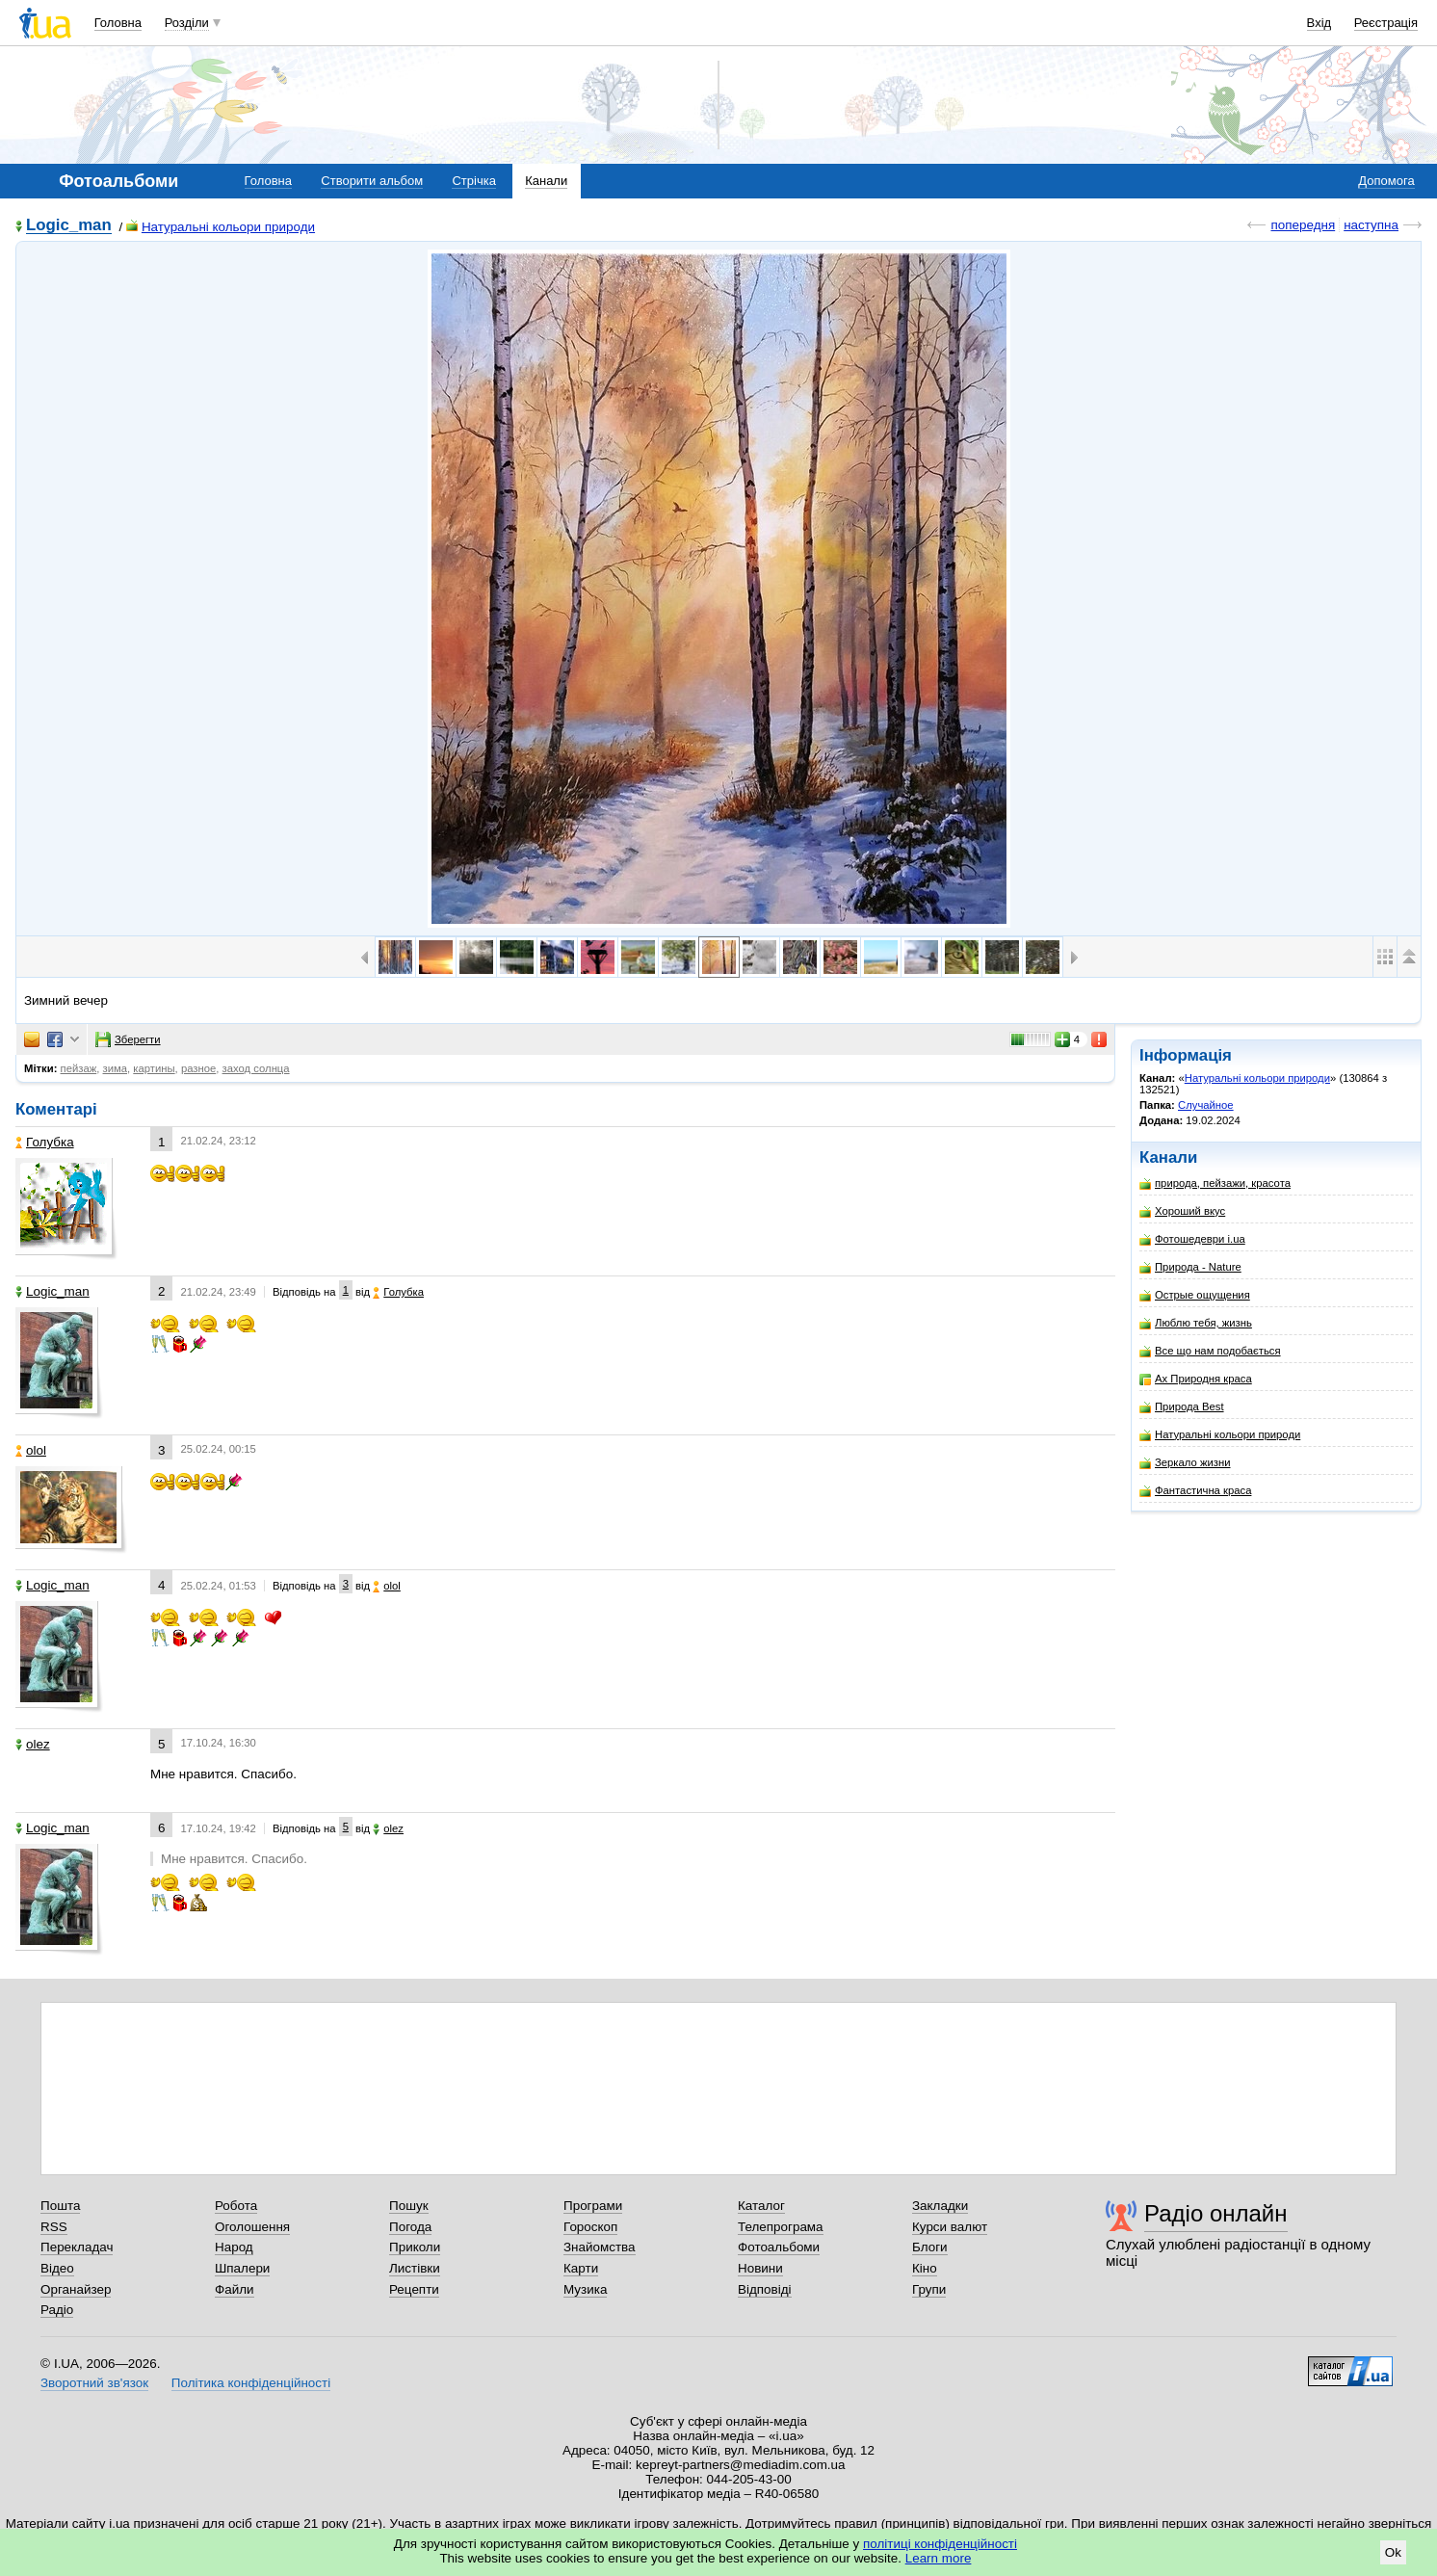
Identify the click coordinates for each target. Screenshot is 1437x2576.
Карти (580, 2268)
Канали (546, 180)
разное (198, 1068)
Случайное (1206, 1105)
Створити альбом (372, 180)
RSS (53, 2227)
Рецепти (414, 2289)
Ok (1393, 2552)
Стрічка (473, 180)
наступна (1371, 225)
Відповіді (765, 2289)
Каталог (761, 2205)
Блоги (930, 2247)
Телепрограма (780, 2227)
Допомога (1386, 180)
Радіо (56, 2309)
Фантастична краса (1195, 1491)
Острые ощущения (1194, 1295)
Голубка (44, 1142)
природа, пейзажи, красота (1215, 1183)
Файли (234, 2289)
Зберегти (128, 1039)
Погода (410, 2227)
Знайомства (599, 2247)
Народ (234, 2247)
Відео (57, 2268)
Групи (929, 2289)
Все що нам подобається (1210, 1351)
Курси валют (949, 2227)
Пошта (60, 2205)
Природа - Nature (1190, 1267)
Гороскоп (590, 2227)
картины (153, 1068)
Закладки (940, 2205)
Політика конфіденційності (250, 2383)
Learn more (938, 2558)
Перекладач (76, 2247)
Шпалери (242, 2268)
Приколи (414, 2247)
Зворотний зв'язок (94, 2383)
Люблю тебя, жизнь (1195, 1323)
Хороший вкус (1182, 1211)
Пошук (409, 2205)
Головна (118, 22)
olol (30, 1450)
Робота (236, 2205)
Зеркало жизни (1185, 1463)
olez (32, 1744)
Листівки (414, 2268)
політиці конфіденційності (940, 2544)
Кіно (924, 2268)
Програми (592, 2205)
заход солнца (256, 1068)
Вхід (1319, 22)
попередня (1302, 225)
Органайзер (75, 2289)
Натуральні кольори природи (220, 227)
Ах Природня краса (1195, 1379)
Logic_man (69, 226)
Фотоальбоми (779, 2247)
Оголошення (252, 2227)
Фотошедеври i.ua (1192, 1239)
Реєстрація (1386, 22)
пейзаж (79, 1068)
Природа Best (1181, 1407)
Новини (760, 2268)
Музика (585, 2289)
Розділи (187, 22)
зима (115, 1068)
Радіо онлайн (1216, 2213)
